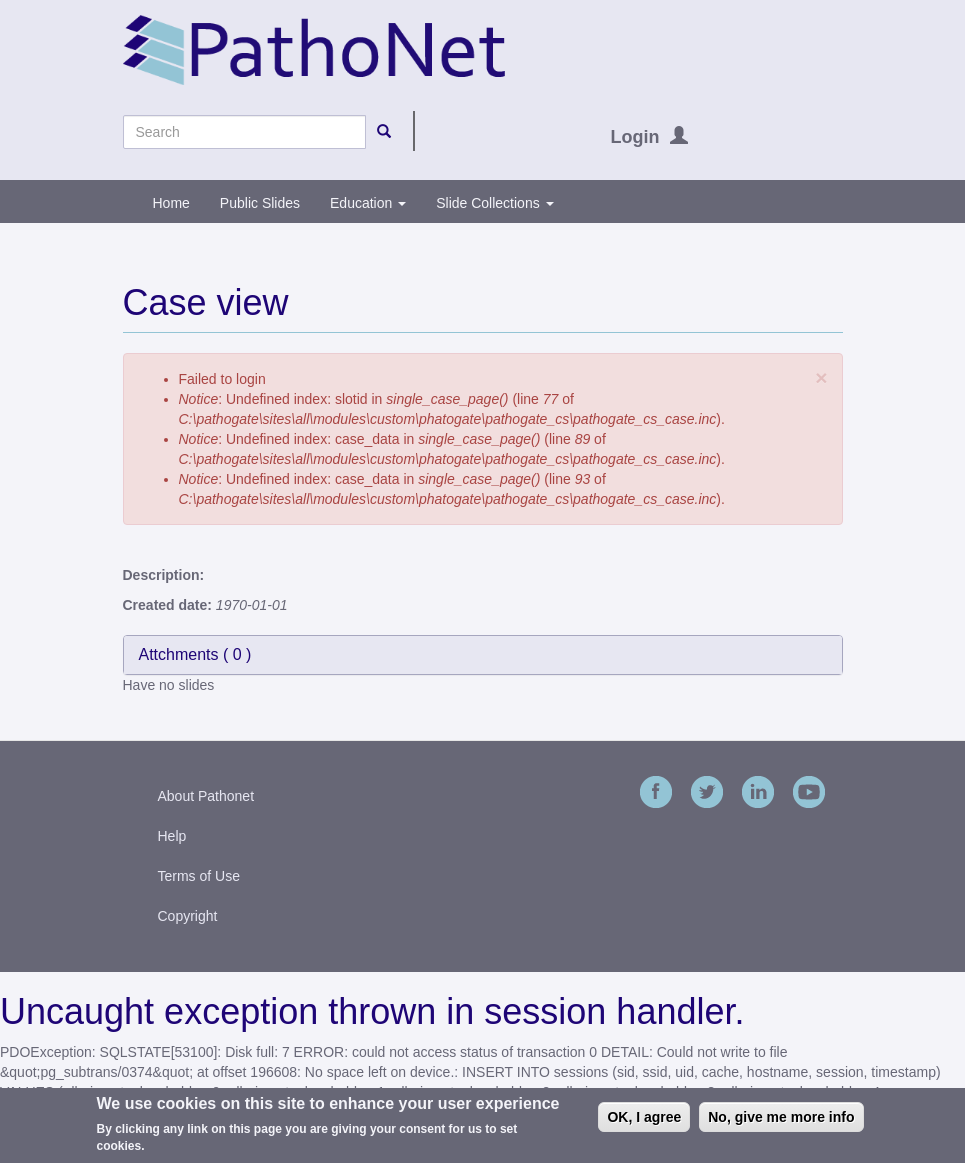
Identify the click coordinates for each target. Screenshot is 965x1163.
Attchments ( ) (195, 654)
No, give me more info (781, 1121)
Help (172, 836)
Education (368, 203)
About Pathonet (206, 796)
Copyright (188, 916)
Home (171, 203)
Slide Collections (494, 203)
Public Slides (260, 203)
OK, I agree (644, 1121)
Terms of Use (199, 876)
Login (635, 137)
